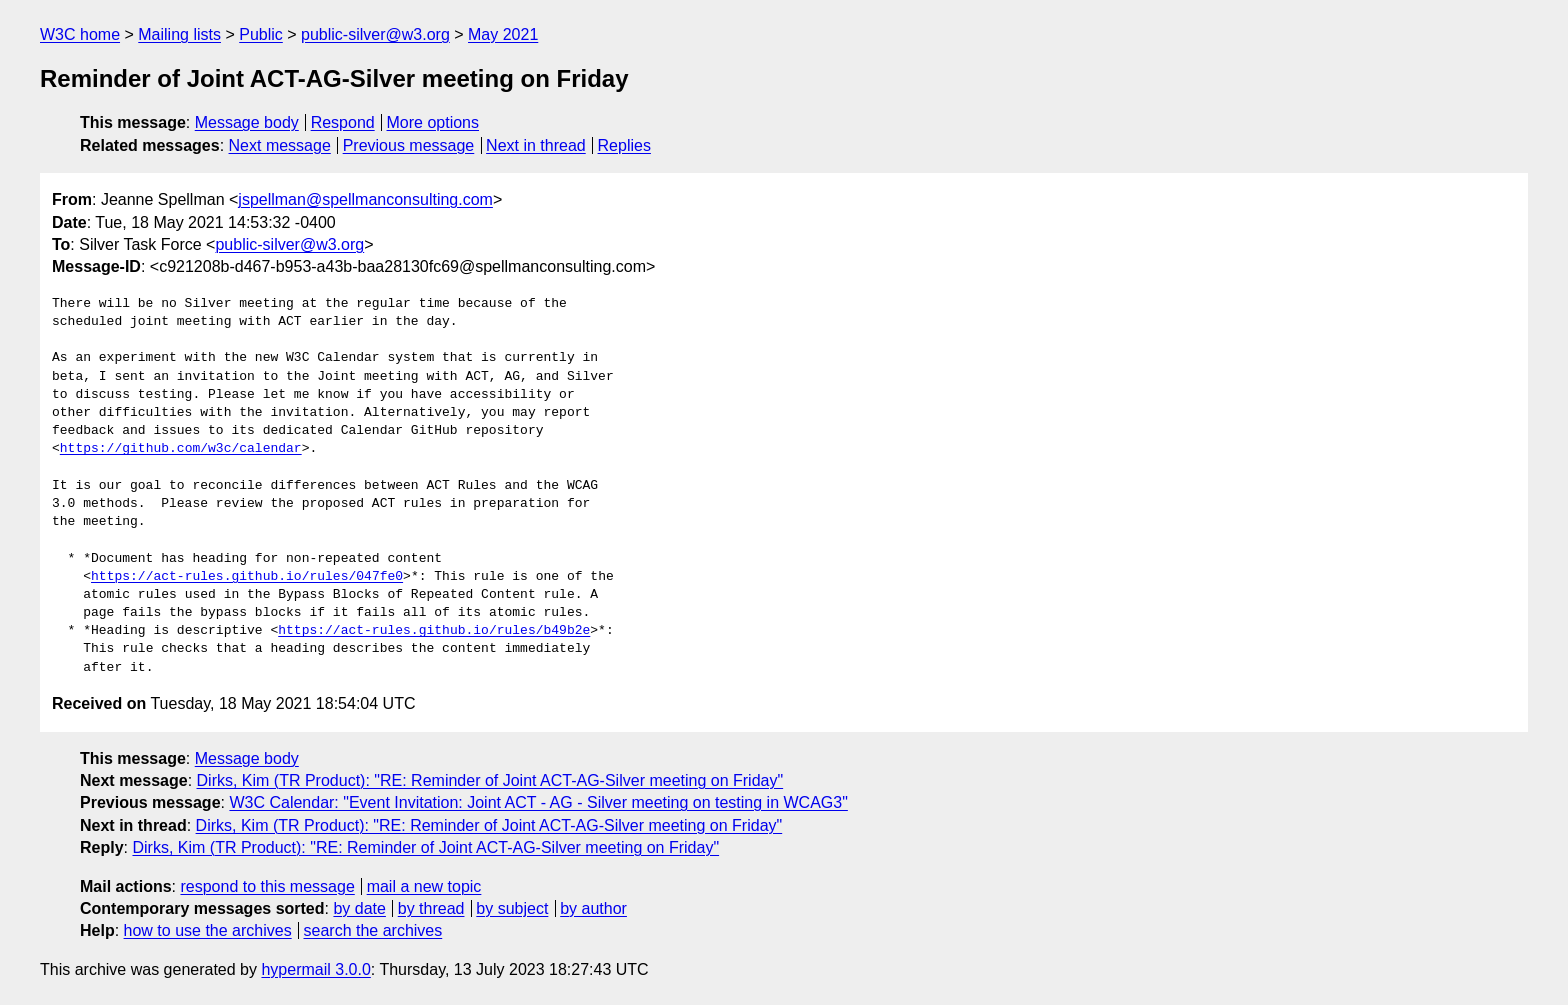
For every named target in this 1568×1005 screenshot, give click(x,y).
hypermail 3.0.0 (315, 969)
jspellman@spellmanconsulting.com (365, 199)
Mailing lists (179, 34)
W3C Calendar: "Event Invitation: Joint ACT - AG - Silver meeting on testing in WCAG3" (538, 802)
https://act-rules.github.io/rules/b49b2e (434, 631)
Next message (280, 145)
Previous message (409, 145)
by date (359, 908)
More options (433, 122)
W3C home (80, 34)
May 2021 (503, 34)
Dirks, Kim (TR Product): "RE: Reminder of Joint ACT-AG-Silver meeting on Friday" (490, 780)
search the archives (373, 930)
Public (261, 34)
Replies (624, 145)
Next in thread (536, 145)
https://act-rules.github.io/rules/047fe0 (247, 577)
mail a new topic (424, 886)
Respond (343, 122)
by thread (431, 908)
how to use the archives (208, 930)
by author (593, 908)
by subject (512, 908)
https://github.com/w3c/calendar (181, 449)
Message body (247, 122)
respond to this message (267, 886)
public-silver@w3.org (375, 34)
